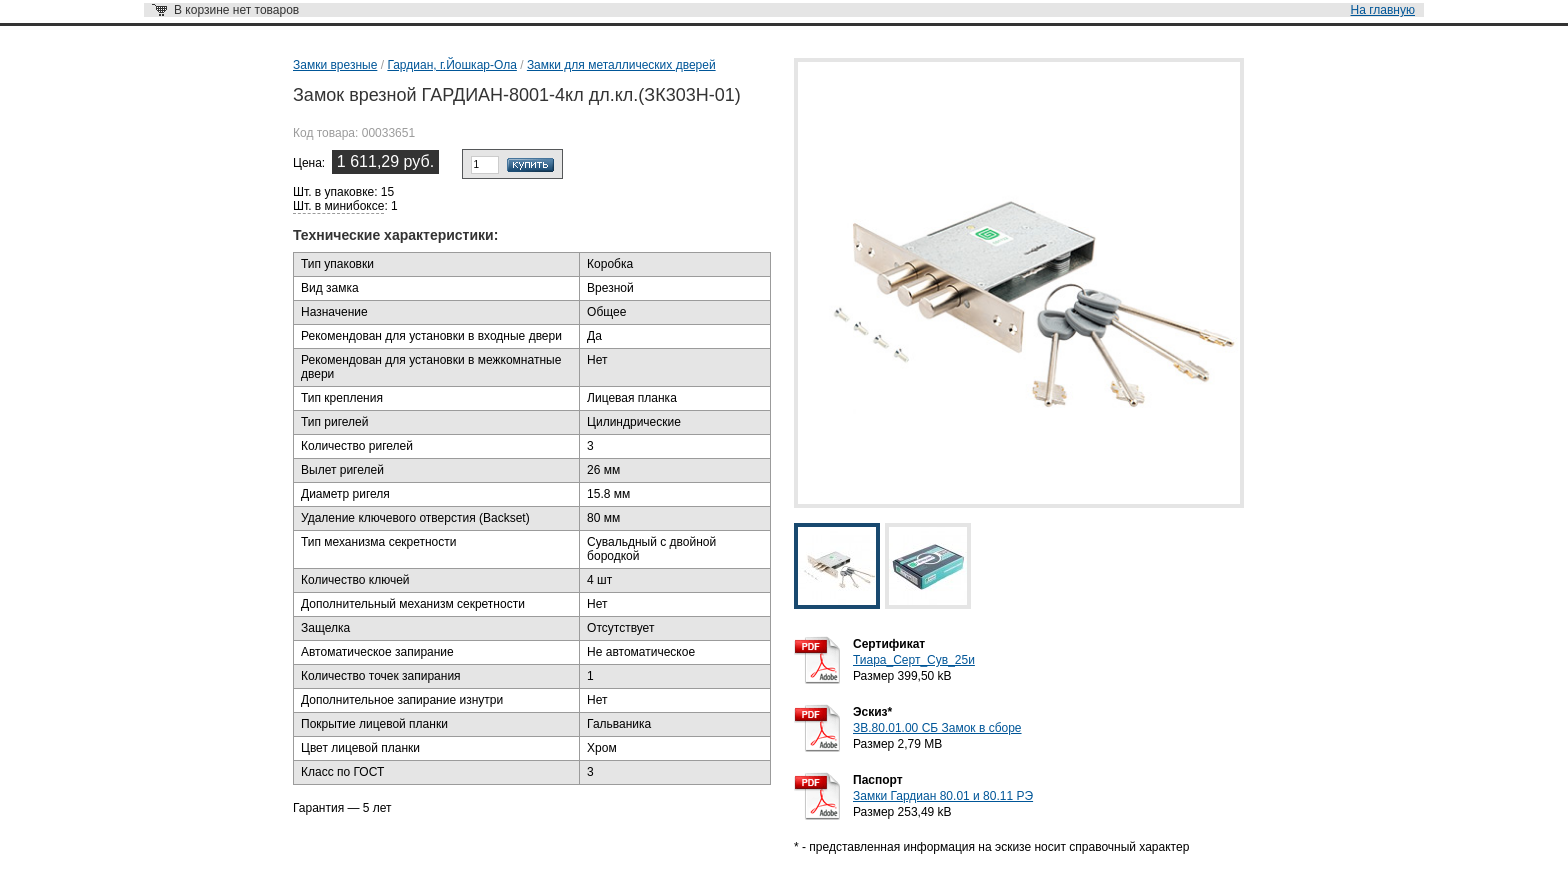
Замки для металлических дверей (621, 65)
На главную (1383, 10)
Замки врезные (335, 65)
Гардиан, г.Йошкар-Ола (451, 65)
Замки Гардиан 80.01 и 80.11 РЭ (943, 796)
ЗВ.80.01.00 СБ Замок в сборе (937, 728)
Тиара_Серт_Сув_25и (914, 660)
